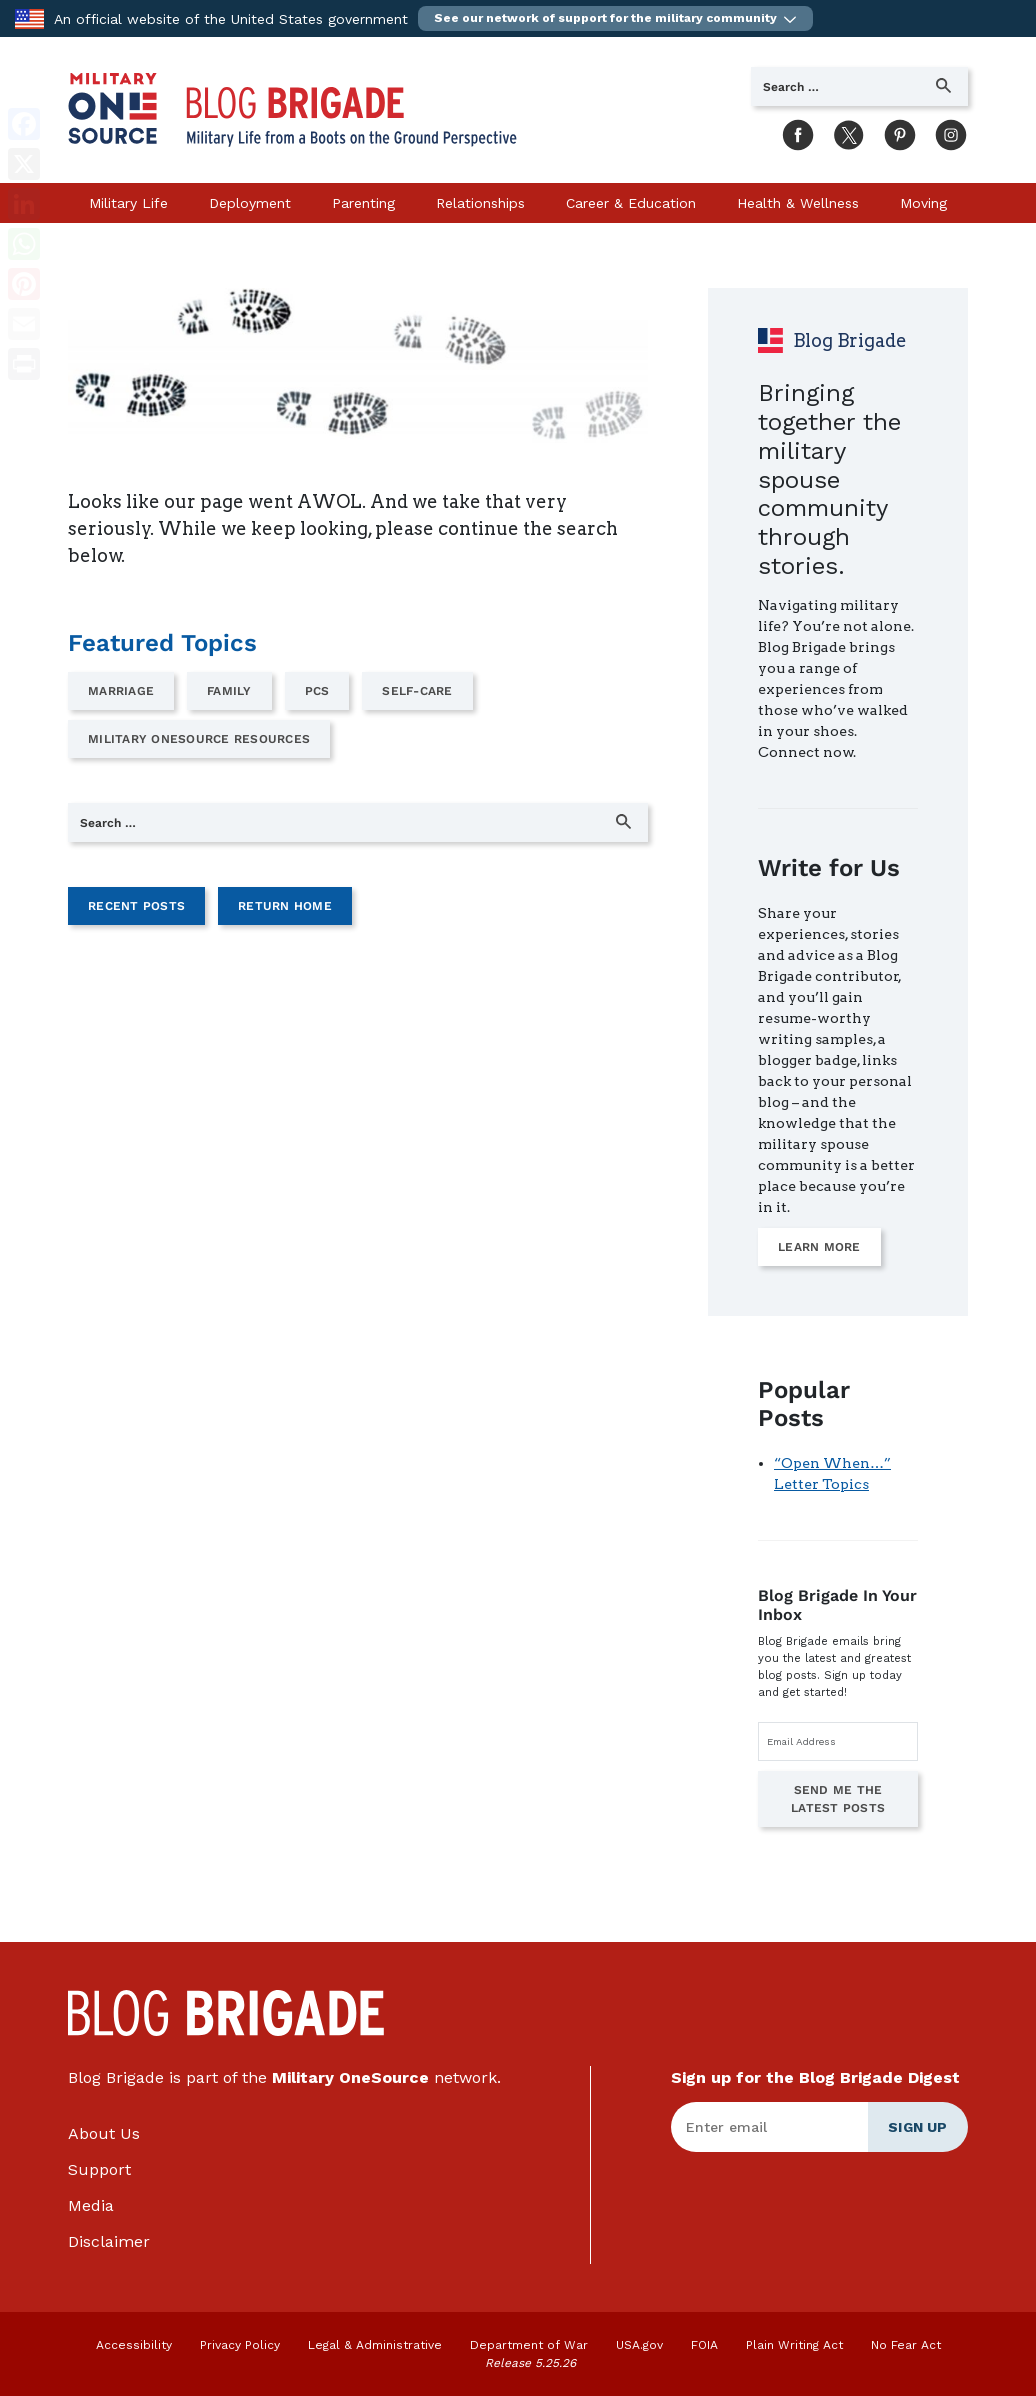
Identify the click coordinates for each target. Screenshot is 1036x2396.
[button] (615, 18)
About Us (104, 2133)
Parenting (363, 203)
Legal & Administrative (375, 2345)
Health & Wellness (798, 203)
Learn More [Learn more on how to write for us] (819, 1247)
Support (99, 2169)
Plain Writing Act (794, 2345)
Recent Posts (136, 906)
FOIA (704, 2345)
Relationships (480, 203)
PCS (317, 691)
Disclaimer (109, 2241)
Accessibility (134, 2345)
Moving (923, 203)
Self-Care (417, 691)
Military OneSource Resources (199, 739)
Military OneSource (350, 2077)
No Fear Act (906, 2345)
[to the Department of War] (29, 17)
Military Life (128, 203)
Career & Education (631, 203)
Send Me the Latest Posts (838, 1799)
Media (91, 2205)
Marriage (121, 691)
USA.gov (639, 2345)
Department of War (529, 2345)
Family (229, 691)
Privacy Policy (240, 2345)
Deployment (250, 203)
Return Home (285, 906)
